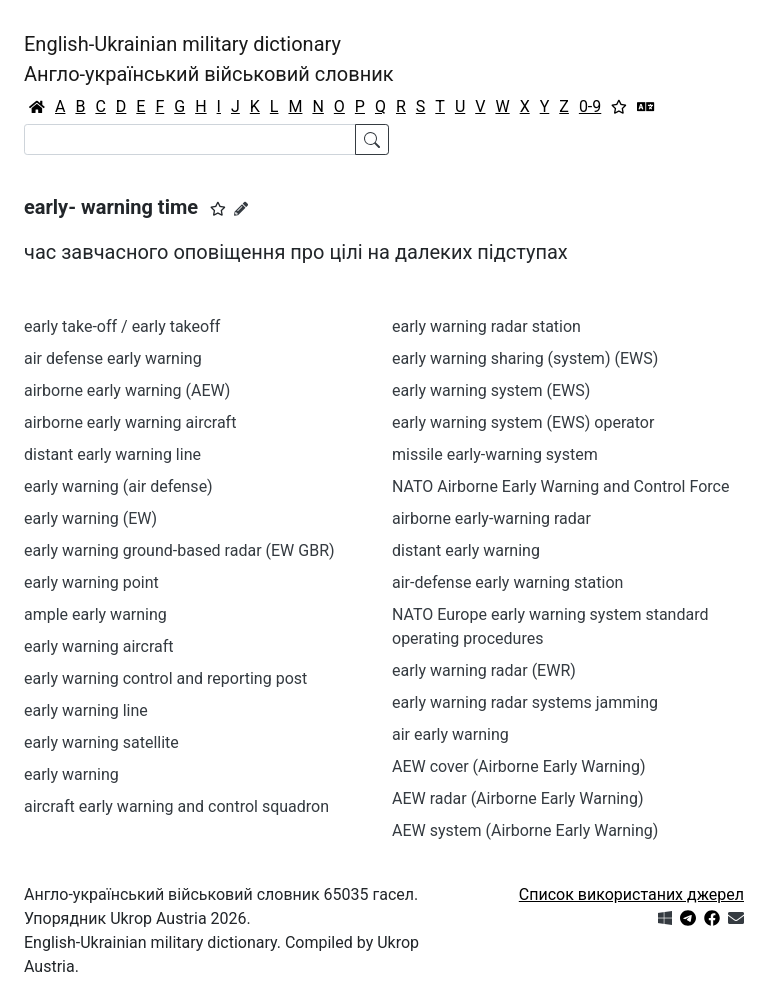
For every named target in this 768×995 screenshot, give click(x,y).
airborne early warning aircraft (130, 422)
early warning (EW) (90, 518)
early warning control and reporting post (165, 678)
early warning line (86, 710)
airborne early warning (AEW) (127, 390)
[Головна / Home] (37, 107)
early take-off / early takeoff (122, 326)
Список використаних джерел (631, 894)
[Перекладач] (646, 107)
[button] (218, 209)
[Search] (190, 139)
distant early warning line (112, 454)
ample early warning (95, 614)
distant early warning (466, 550)
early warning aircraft (99, 646)
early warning (71, 774)
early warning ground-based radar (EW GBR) (179, 550)
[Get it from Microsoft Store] (665, 918)
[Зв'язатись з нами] (736, 918)
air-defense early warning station (507, 582)
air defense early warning (113, 358)
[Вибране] (619, 107)
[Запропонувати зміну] (241, 209)
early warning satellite (101, 742)
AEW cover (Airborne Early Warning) (518, 766)
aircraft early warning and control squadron (176, 806)
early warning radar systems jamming (525, 702)
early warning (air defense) (118, 486)
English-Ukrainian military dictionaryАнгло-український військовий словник (209, 59)
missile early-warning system (495, 454)
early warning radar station (486, 326)
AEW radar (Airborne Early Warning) (518, 798)
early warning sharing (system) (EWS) (525, 358)
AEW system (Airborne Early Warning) (525, 830)
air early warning (450, 734)
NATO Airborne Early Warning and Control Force (560, 486)
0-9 (590, 106)
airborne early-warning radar (491, 518)
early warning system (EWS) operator (523, 422)
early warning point (91, 582)
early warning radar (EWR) (484, 670)
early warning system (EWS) (491, 390)
